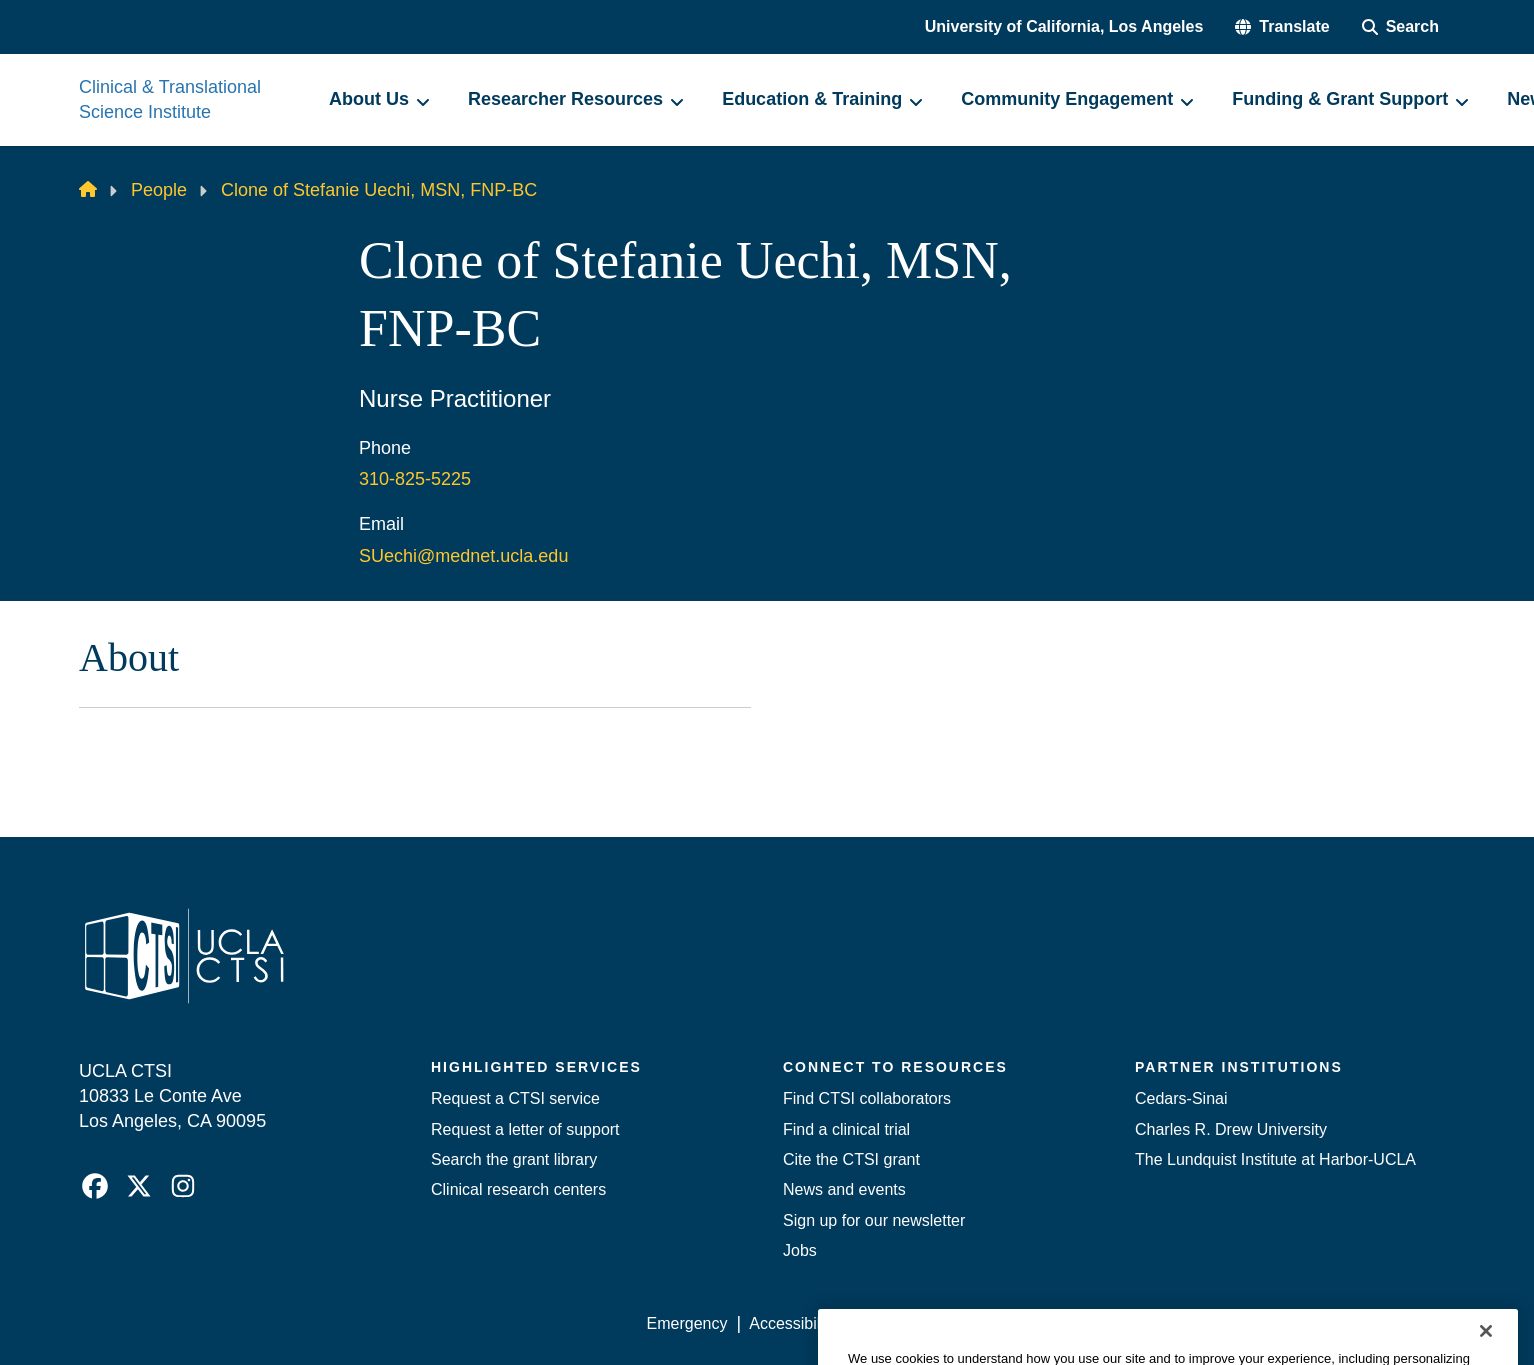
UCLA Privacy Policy (931, 1323)
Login (1265, 1323)
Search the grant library (514, 1159)
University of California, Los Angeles (1064, 26)
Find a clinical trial (846, 1129)
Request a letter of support (525, 1129)
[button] (1282, 27)
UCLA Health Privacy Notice (1125, 1323)
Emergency (687, 1323)
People (159, 190)
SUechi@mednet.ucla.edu (463, 556)
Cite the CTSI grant (851, 1159)
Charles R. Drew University (1231, 1129)
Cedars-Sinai (1181, 1098)
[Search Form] (1400, 27)
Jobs (800, 1250)
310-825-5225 (415, 479)
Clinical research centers (518, 1189)
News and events (844, 1189)
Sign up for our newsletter (874, 1220)
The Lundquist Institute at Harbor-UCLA (1275, 1159)
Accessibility (792, 1323)
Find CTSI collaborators (867, 1098)
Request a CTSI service (515, 1098)
